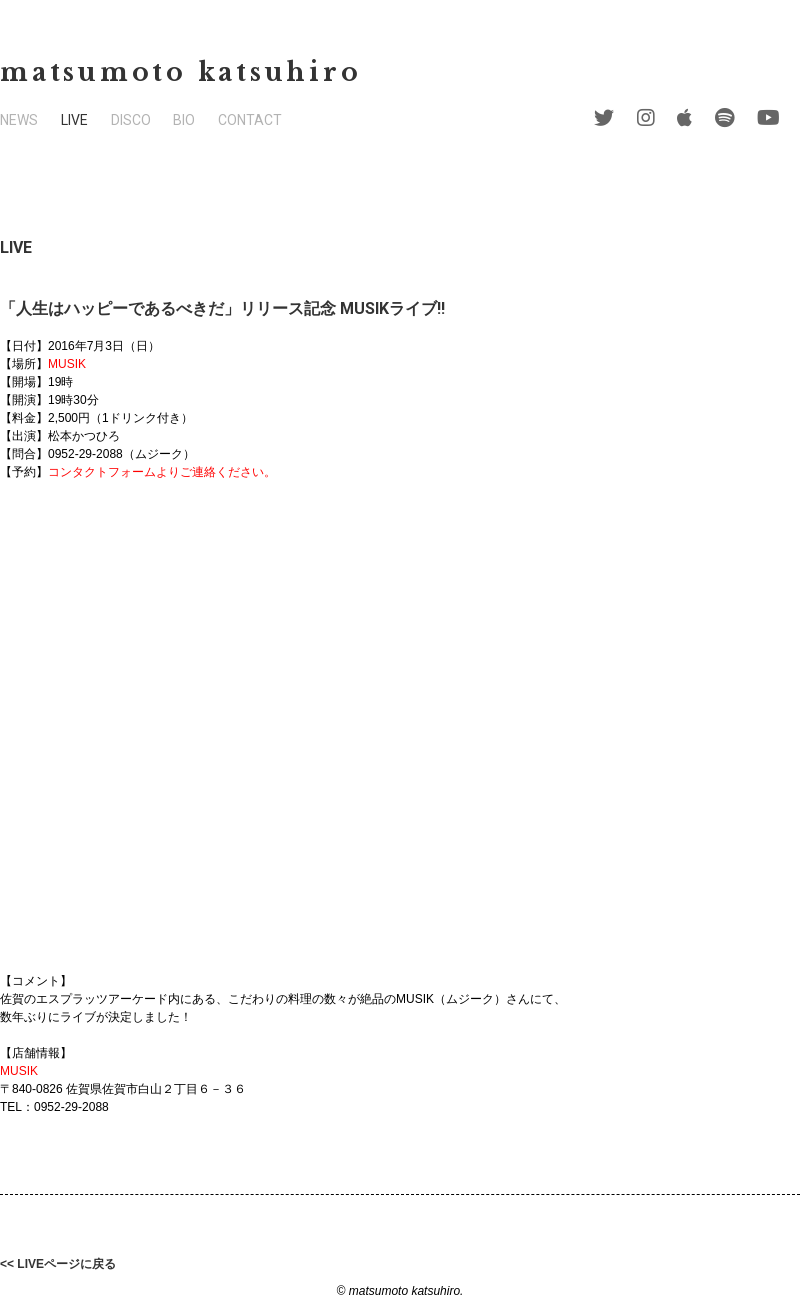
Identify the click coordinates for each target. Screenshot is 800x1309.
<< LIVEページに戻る (58, 1264)
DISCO (131, 120)
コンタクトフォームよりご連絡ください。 (162, 472)
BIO (184, 120)
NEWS (19, 120)
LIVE (74, 120)
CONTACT (250, 120)
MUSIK (67, 364)
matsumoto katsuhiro (180, 72)
